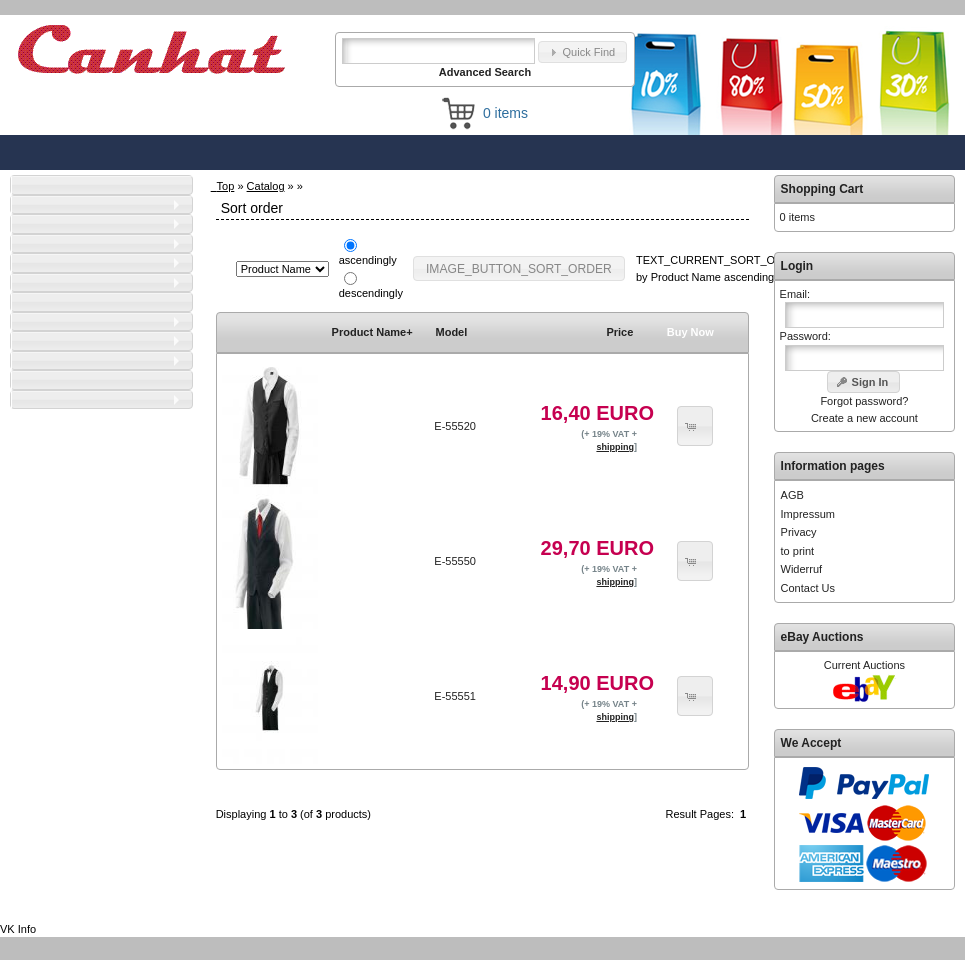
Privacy (799, 532)
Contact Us (808, 588)
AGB (792, 495)
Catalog (266, 186)
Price (619, 332)
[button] (582, 52)
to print (798, 551)
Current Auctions (864, 665)
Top (226, 186)
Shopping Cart (822, 189)
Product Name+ (372, 332)
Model (452, 332)
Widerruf (802, 569)
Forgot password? (864, 401)
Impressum (808, 514)
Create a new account (864, 418)
